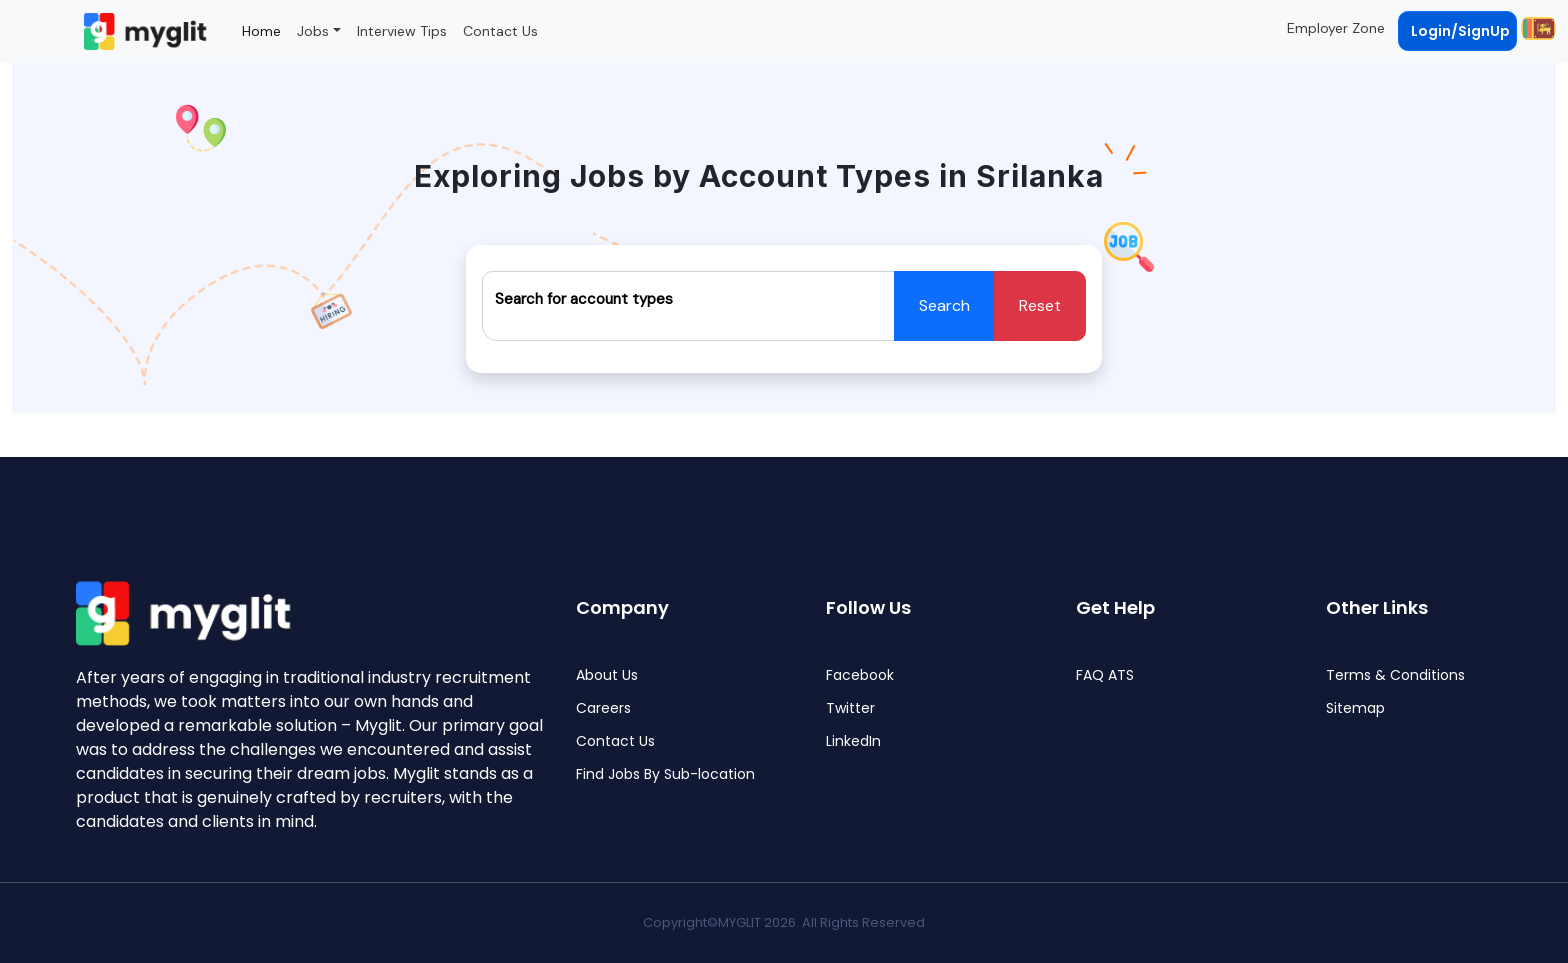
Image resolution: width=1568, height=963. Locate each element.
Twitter (850, 708)
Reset (1040, 305)
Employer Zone (1336, 28)
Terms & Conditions (1395, 675)
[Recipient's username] (688, 306)
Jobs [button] (313, 31)
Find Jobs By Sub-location (665, 774)
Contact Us (500, 31)
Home (261, 31)
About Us (607, 675)
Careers (603, 708)
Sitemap (1355, 708)
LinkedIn (853, 741)
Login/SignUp (1460, 31)
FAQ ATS (1105, 675)
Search (944, 305)
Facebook (860, 675)
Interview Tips (402, 31)
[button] (1536, 28)
